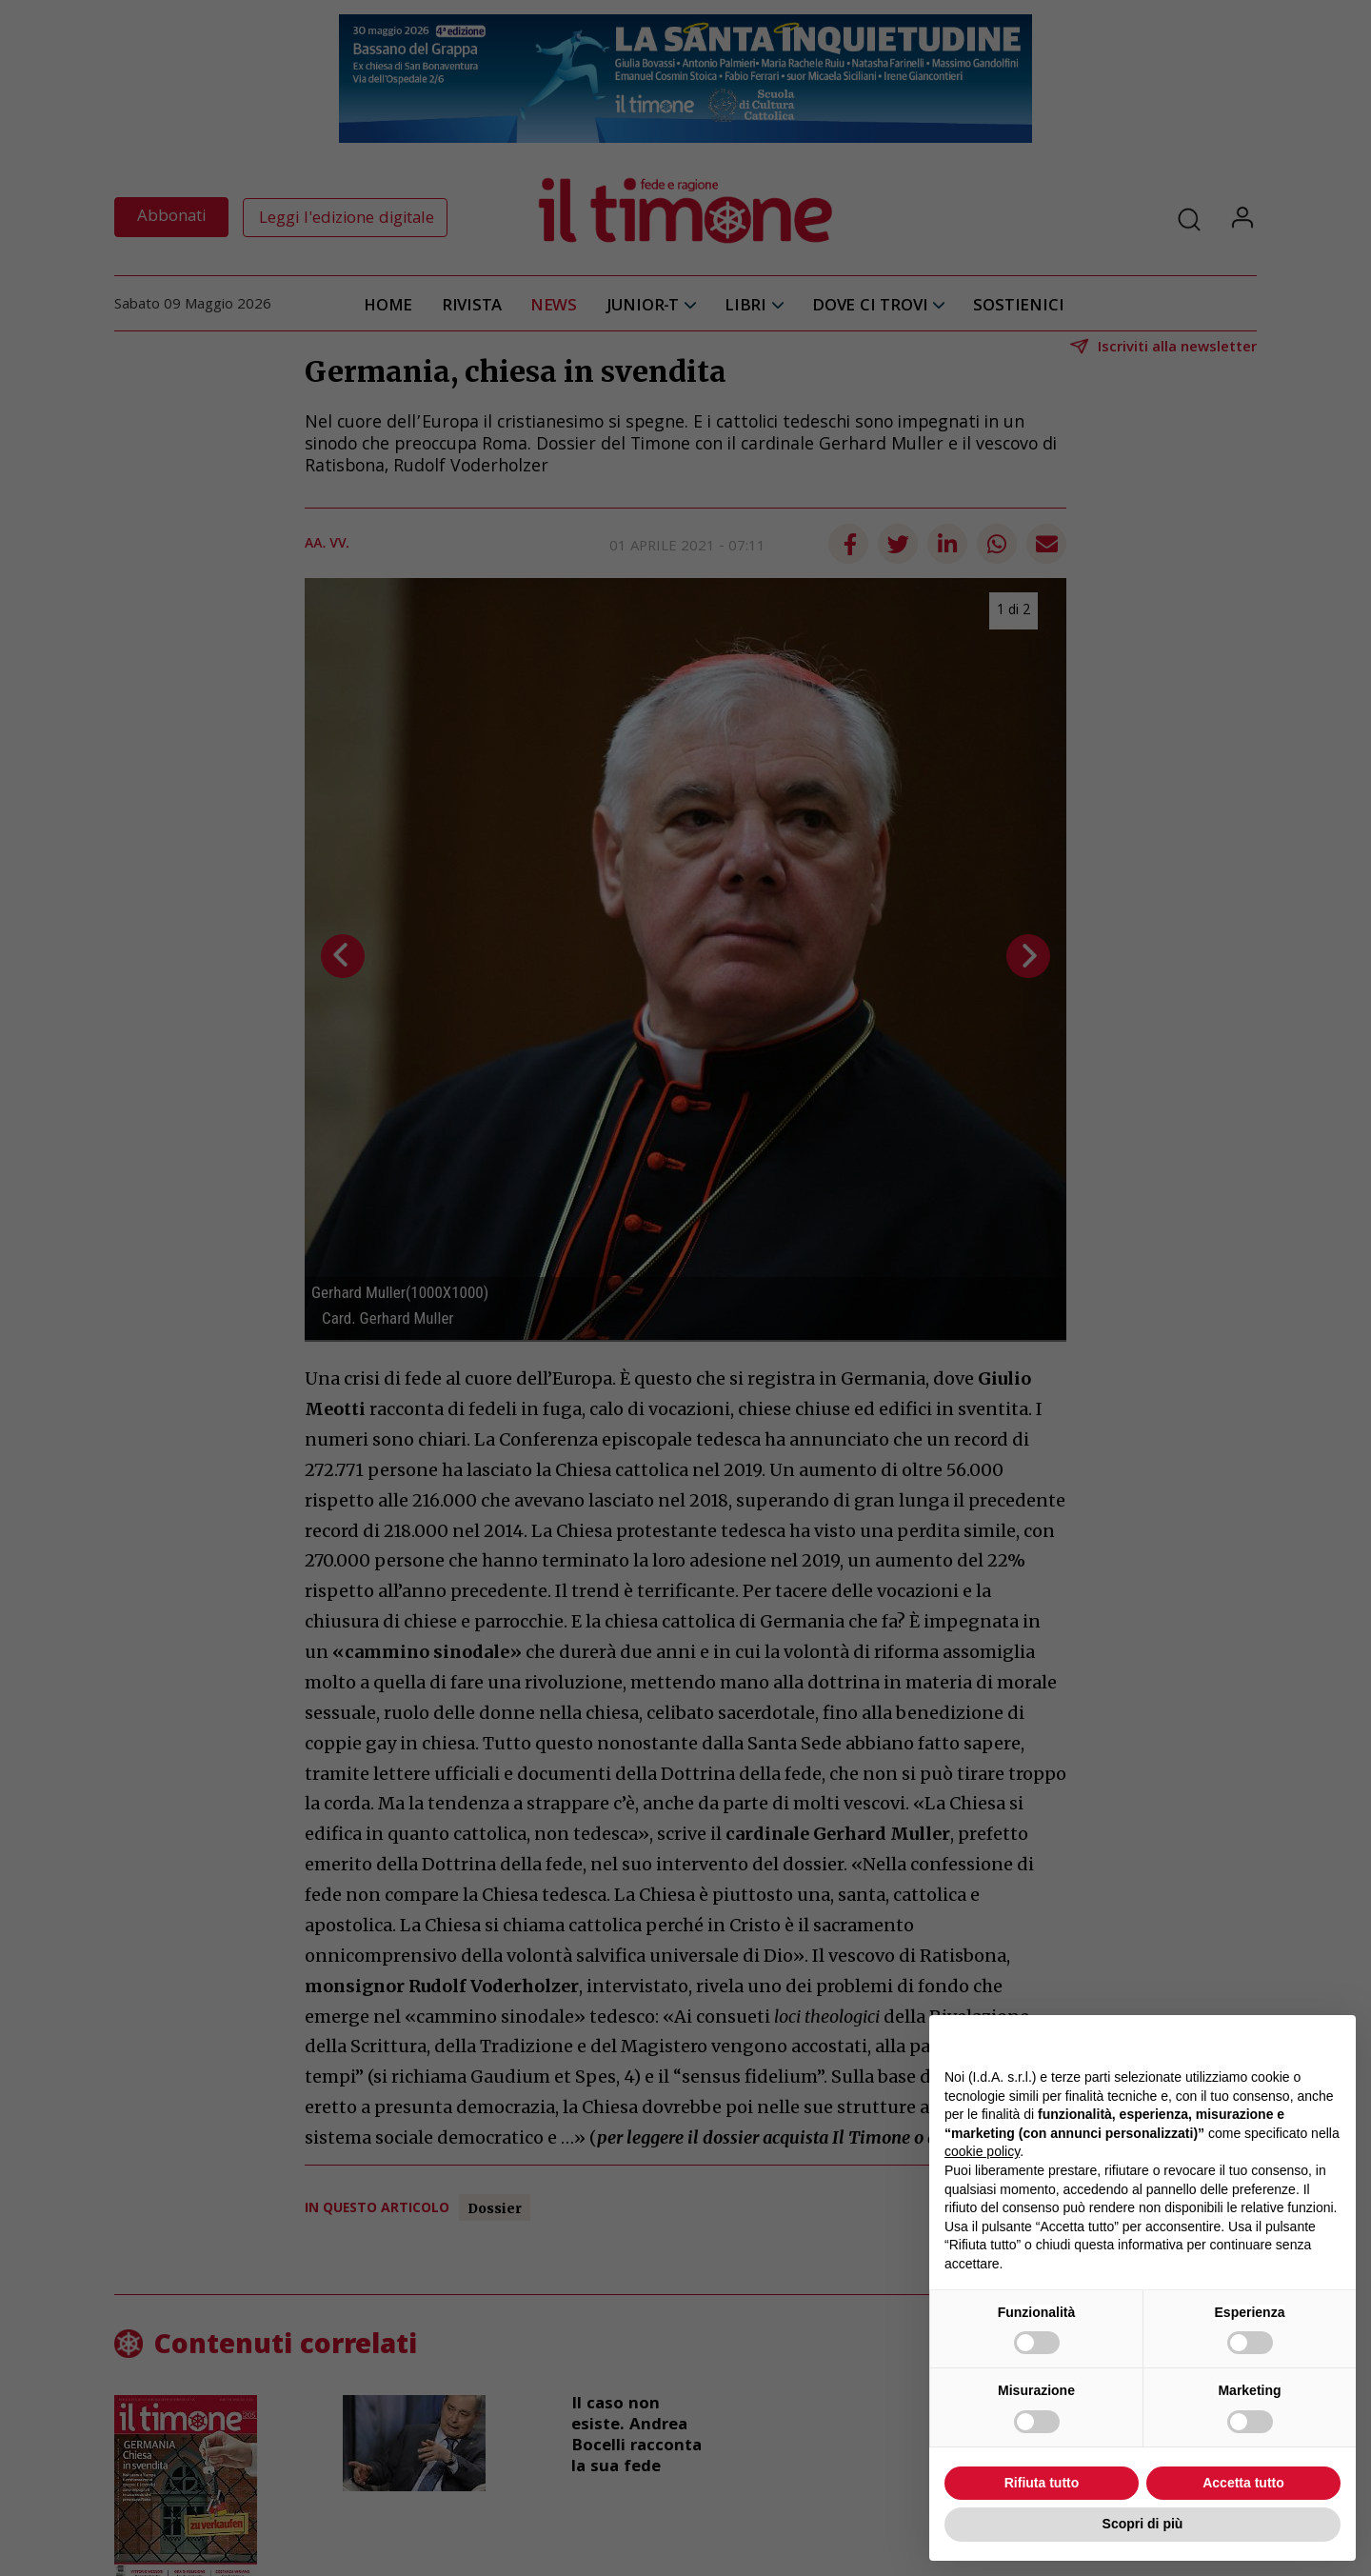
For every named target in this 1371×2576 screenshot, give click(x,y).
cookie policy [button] (982, 2151)
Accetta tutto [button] (1243, 2482)
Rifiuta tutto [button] (1042, 2482)
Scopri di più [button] (1143, 2523)
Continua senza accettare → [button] (1252, 2039)
